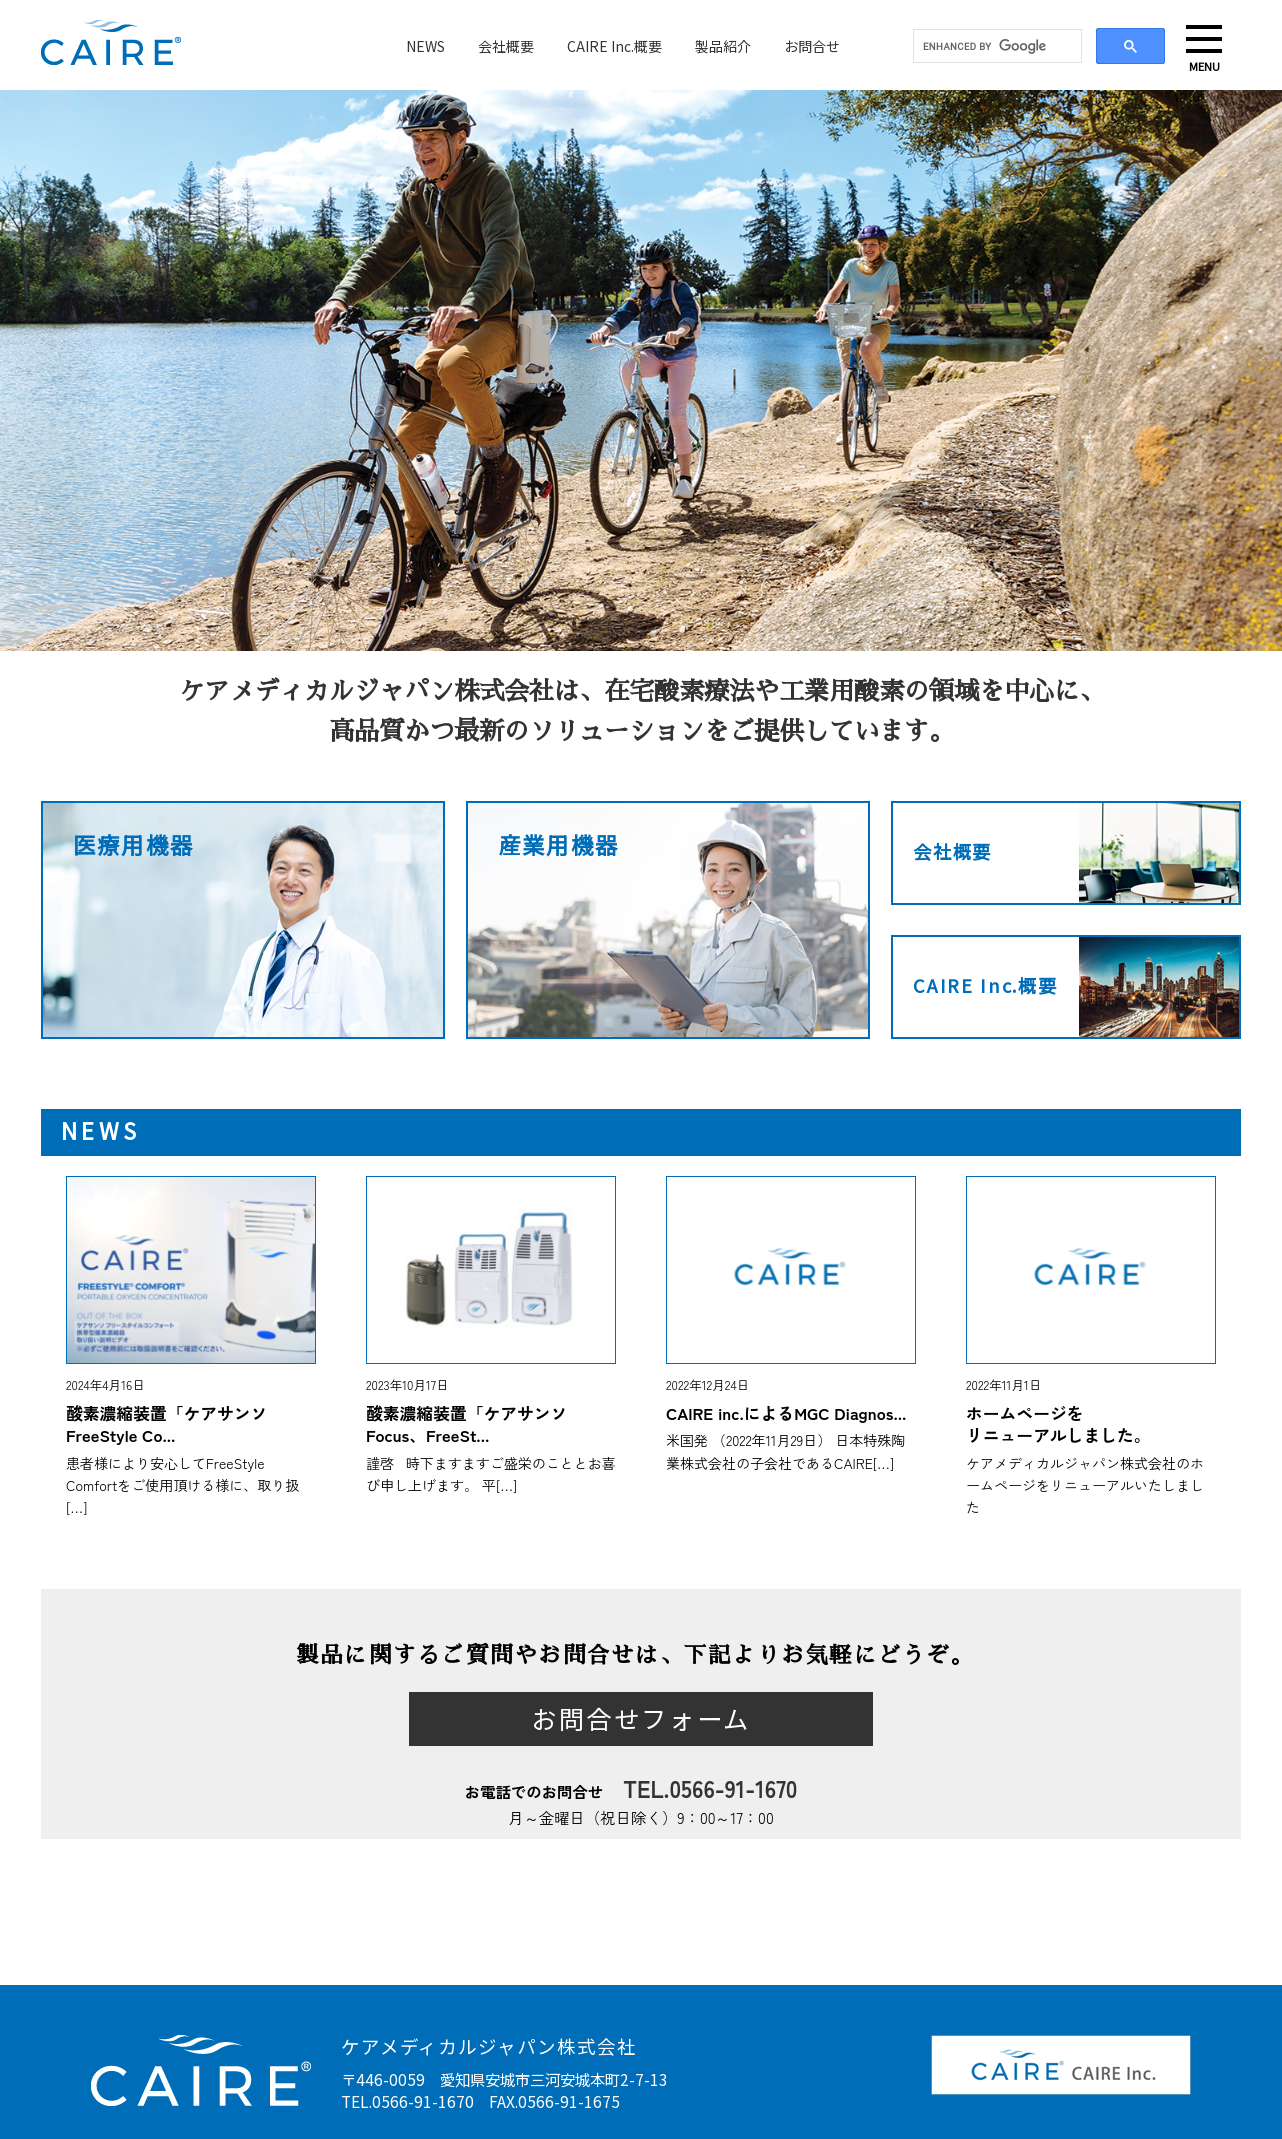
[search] (995, 47)
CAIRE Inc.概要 (614, 46)
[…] (76, 1507)
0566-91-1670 (734, 1788)
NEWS (425, 46)
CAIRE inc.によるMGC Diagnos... (786, 1413)
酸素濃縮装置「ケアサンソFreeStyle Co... (166, 1424)
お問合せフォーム (640, 1719)
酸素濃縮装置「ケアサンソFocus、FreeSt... (466, 1424)
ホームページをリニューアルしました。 (1058, 1424)
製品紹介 (723, 46)
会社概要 (506, 46)
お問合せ (812, 46)
